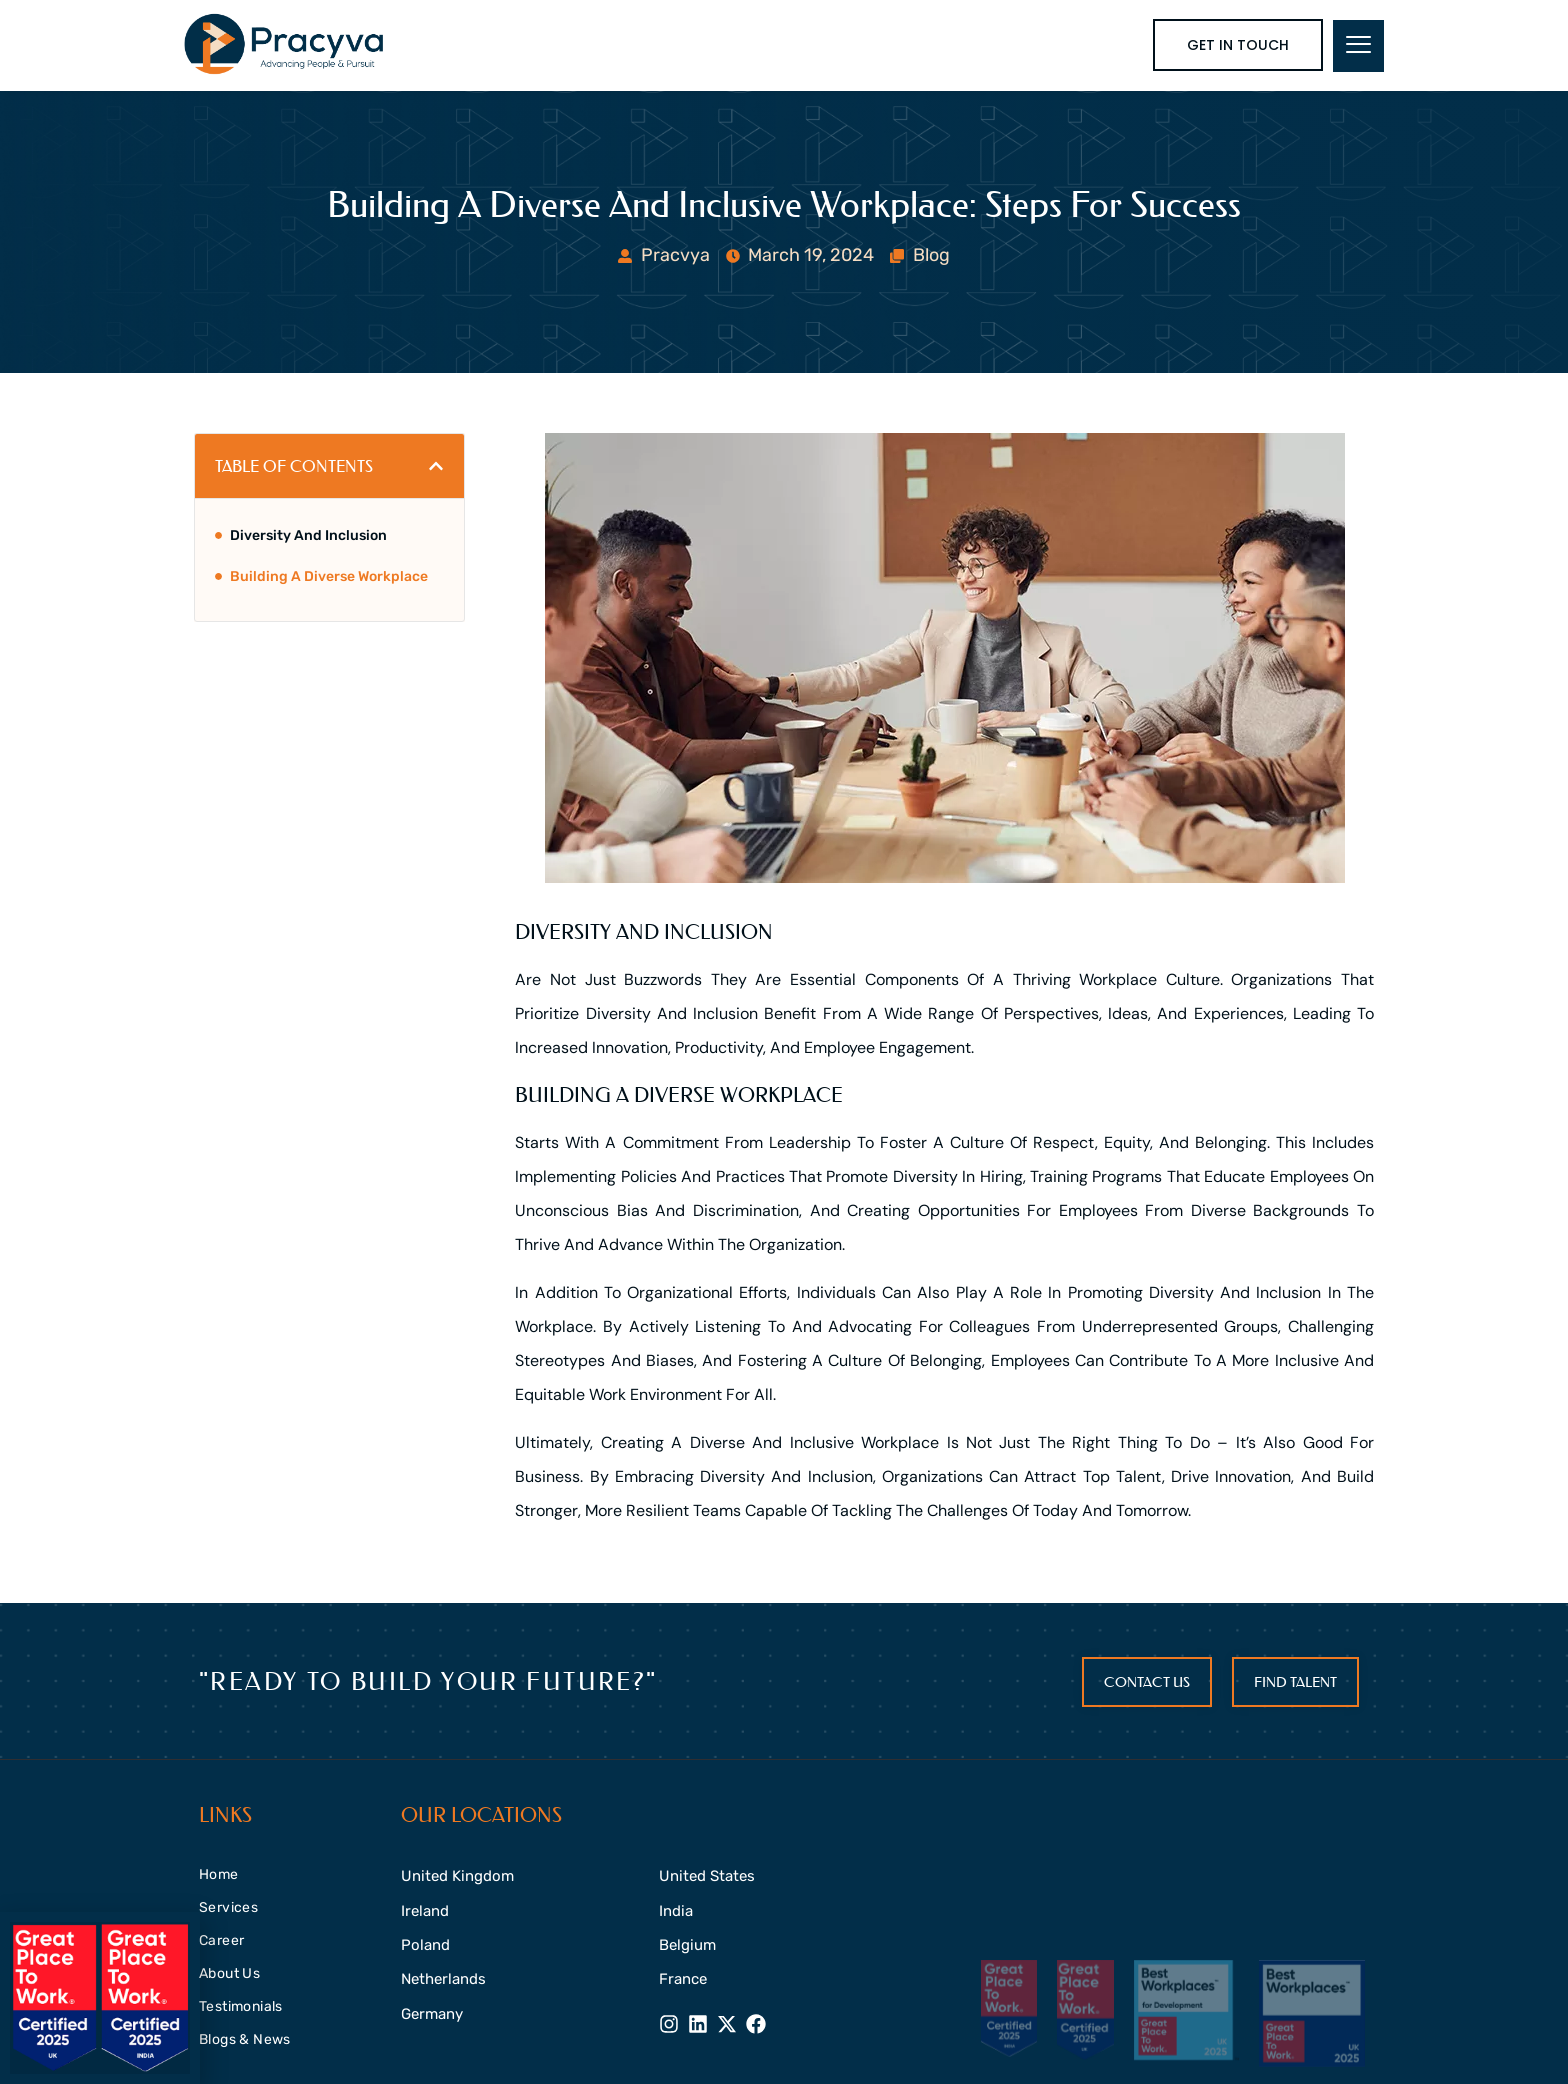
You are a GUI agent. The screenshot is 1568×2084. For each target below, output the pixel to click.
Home (219, 1874)
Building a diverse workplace (329, 576)
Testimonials (241, 2006)
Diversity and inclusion (308, 535)
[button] (436, 466)
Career (221, 1940)
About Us (229, 1973)
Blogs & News (245, 2039)
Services (228, 1907)
